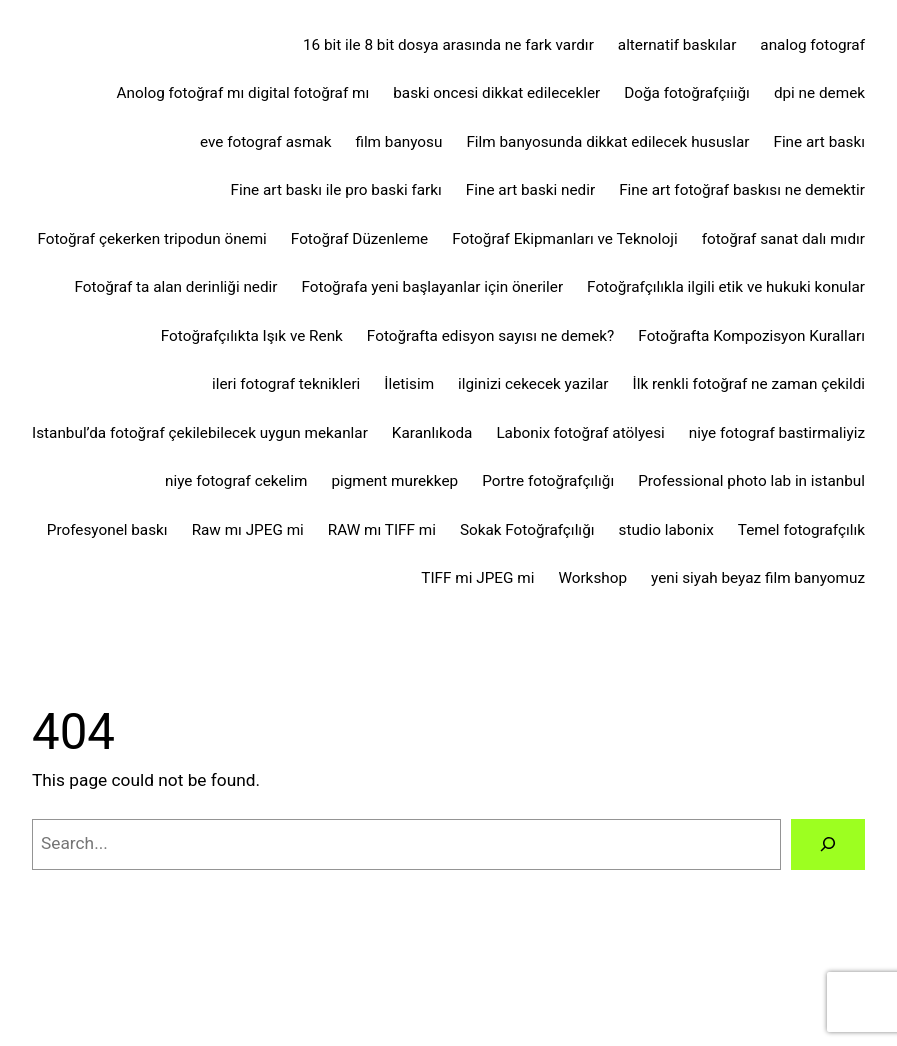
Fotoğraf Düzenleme (359, 239)
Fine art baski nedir (530, 190)
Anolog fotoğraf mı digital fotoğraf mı (243, 93)
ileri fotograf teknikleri (286, 384)
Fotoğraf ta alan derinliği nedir (176, 287)
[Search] (828, 844)
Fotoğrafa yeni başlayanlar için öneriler (433, 287)
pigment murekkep (394, 481)
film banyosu (398, 142)
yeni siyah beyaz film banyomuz (758, 578)
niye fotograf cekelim (236, 481)
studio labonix (666, 530)
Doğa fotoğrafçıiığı (687, 93)
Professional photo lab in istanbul (751, 481)
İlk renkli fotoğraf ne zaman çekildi (749, 384)
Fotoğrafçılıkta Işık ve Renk (252, 336)
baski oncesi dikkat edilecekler (496, 93)
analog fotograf (812, 45)
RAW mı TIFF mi (382, 530)
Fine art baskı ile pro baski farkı (336, 190)
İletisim (409, 384)
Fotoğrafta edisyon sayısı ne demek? (490, 336)
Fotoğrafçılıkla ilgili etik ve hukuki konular (726, 287)
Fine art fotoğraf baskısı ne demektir (742, 190)
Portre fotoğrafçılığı (548, 481)
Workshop (592, 578)
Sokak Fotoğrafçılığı (527, 530)
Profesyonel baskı (107, 530)
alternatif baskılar (677, 45)
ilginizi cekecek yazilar (533, 384)
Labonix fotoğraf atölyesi (580, 433)
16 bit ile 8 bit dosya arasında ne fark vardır (448, 45)
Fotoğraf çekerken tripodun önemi (151, 239)
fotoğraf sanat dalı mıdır (783, 239)
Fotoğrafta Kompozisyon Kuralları (751, 336)
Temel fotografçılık (801, 530)
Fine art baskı (819, 142)
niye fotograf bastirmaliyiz (777, 433)
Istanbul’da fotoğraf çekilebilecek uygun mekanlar (200, 433)
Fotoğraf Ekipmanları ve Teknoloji (564, 239)
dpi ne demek (819, 93)
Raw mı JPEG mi (248, 530)
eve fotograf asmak (265, 142)
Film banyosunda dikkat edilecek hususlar (607, 142)
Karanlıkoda (432, 433)
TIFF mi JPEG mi (477, 578)
